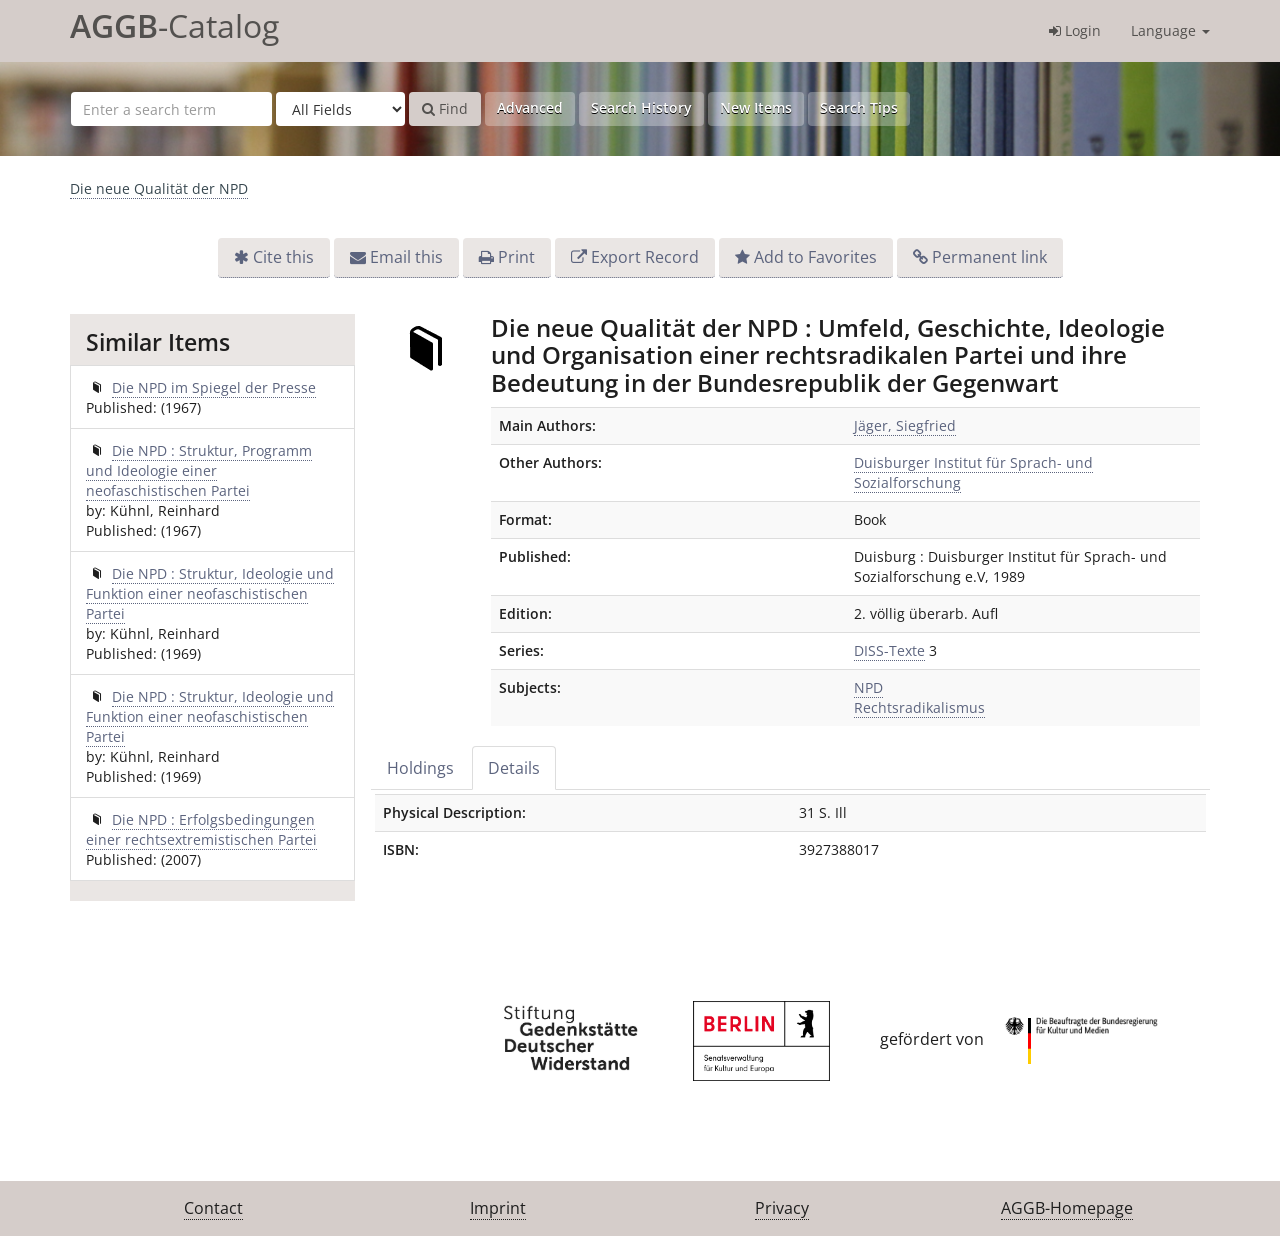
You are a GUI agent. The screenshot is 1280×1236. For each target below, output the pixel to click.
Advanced (530, 107)
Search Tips (859, 107)
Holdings (420, 768)
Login (1075, 30)
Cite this (283, 257)
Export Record (645, 257)
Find (445, 108)
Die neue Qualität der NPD (159, 188)
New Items (756, 107)
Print (516, 257)
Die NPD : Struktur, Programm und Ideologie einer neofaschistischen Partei (199, 470)
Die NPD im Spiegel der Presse (214, 387)
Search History (641, 107)
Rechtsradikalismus (919, 707)
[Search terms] (171, 109)
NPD (868, 687)
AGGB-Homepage (1067, 1208)
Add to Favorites (815, 257)
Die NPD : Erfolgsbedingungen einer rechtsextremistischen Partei (201, 829)
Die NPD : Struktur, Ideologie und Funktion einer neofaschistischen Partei (210, 593)
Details (514, 768)
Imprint (498, 1208)
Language (1170, 30)
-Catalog (174, 25)
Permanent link (989, 257)
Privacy (782, 1208)
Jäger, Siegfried (905, 425)
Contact (213, 1208)
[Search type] (340, 109)
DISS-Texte (889, 650)
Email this (406, 257)
